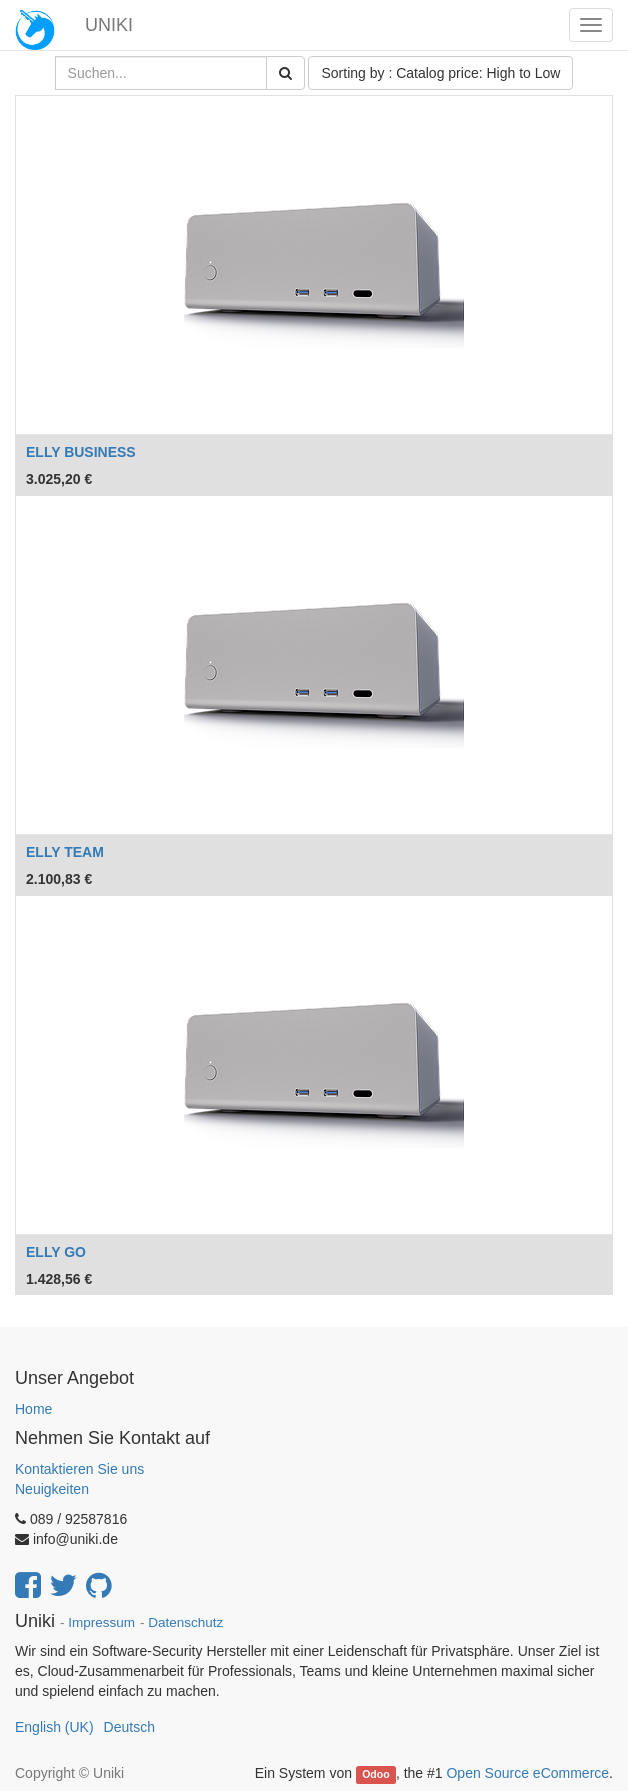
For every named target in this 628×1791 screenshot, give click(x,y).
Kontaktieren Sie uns (79, 1469)
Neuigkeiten (52, 1489)
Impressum (101, 1622)
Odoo (375, 1774)
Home (33, 1409)
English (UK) (54, 1727)
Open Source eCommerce (527, 1773)
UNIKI (109, 25)
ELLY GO (56, 1252)
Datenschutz (185, 1622)
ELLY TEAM (65, 852)
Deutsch (129, 1727)
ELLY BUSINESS (81, 452)
